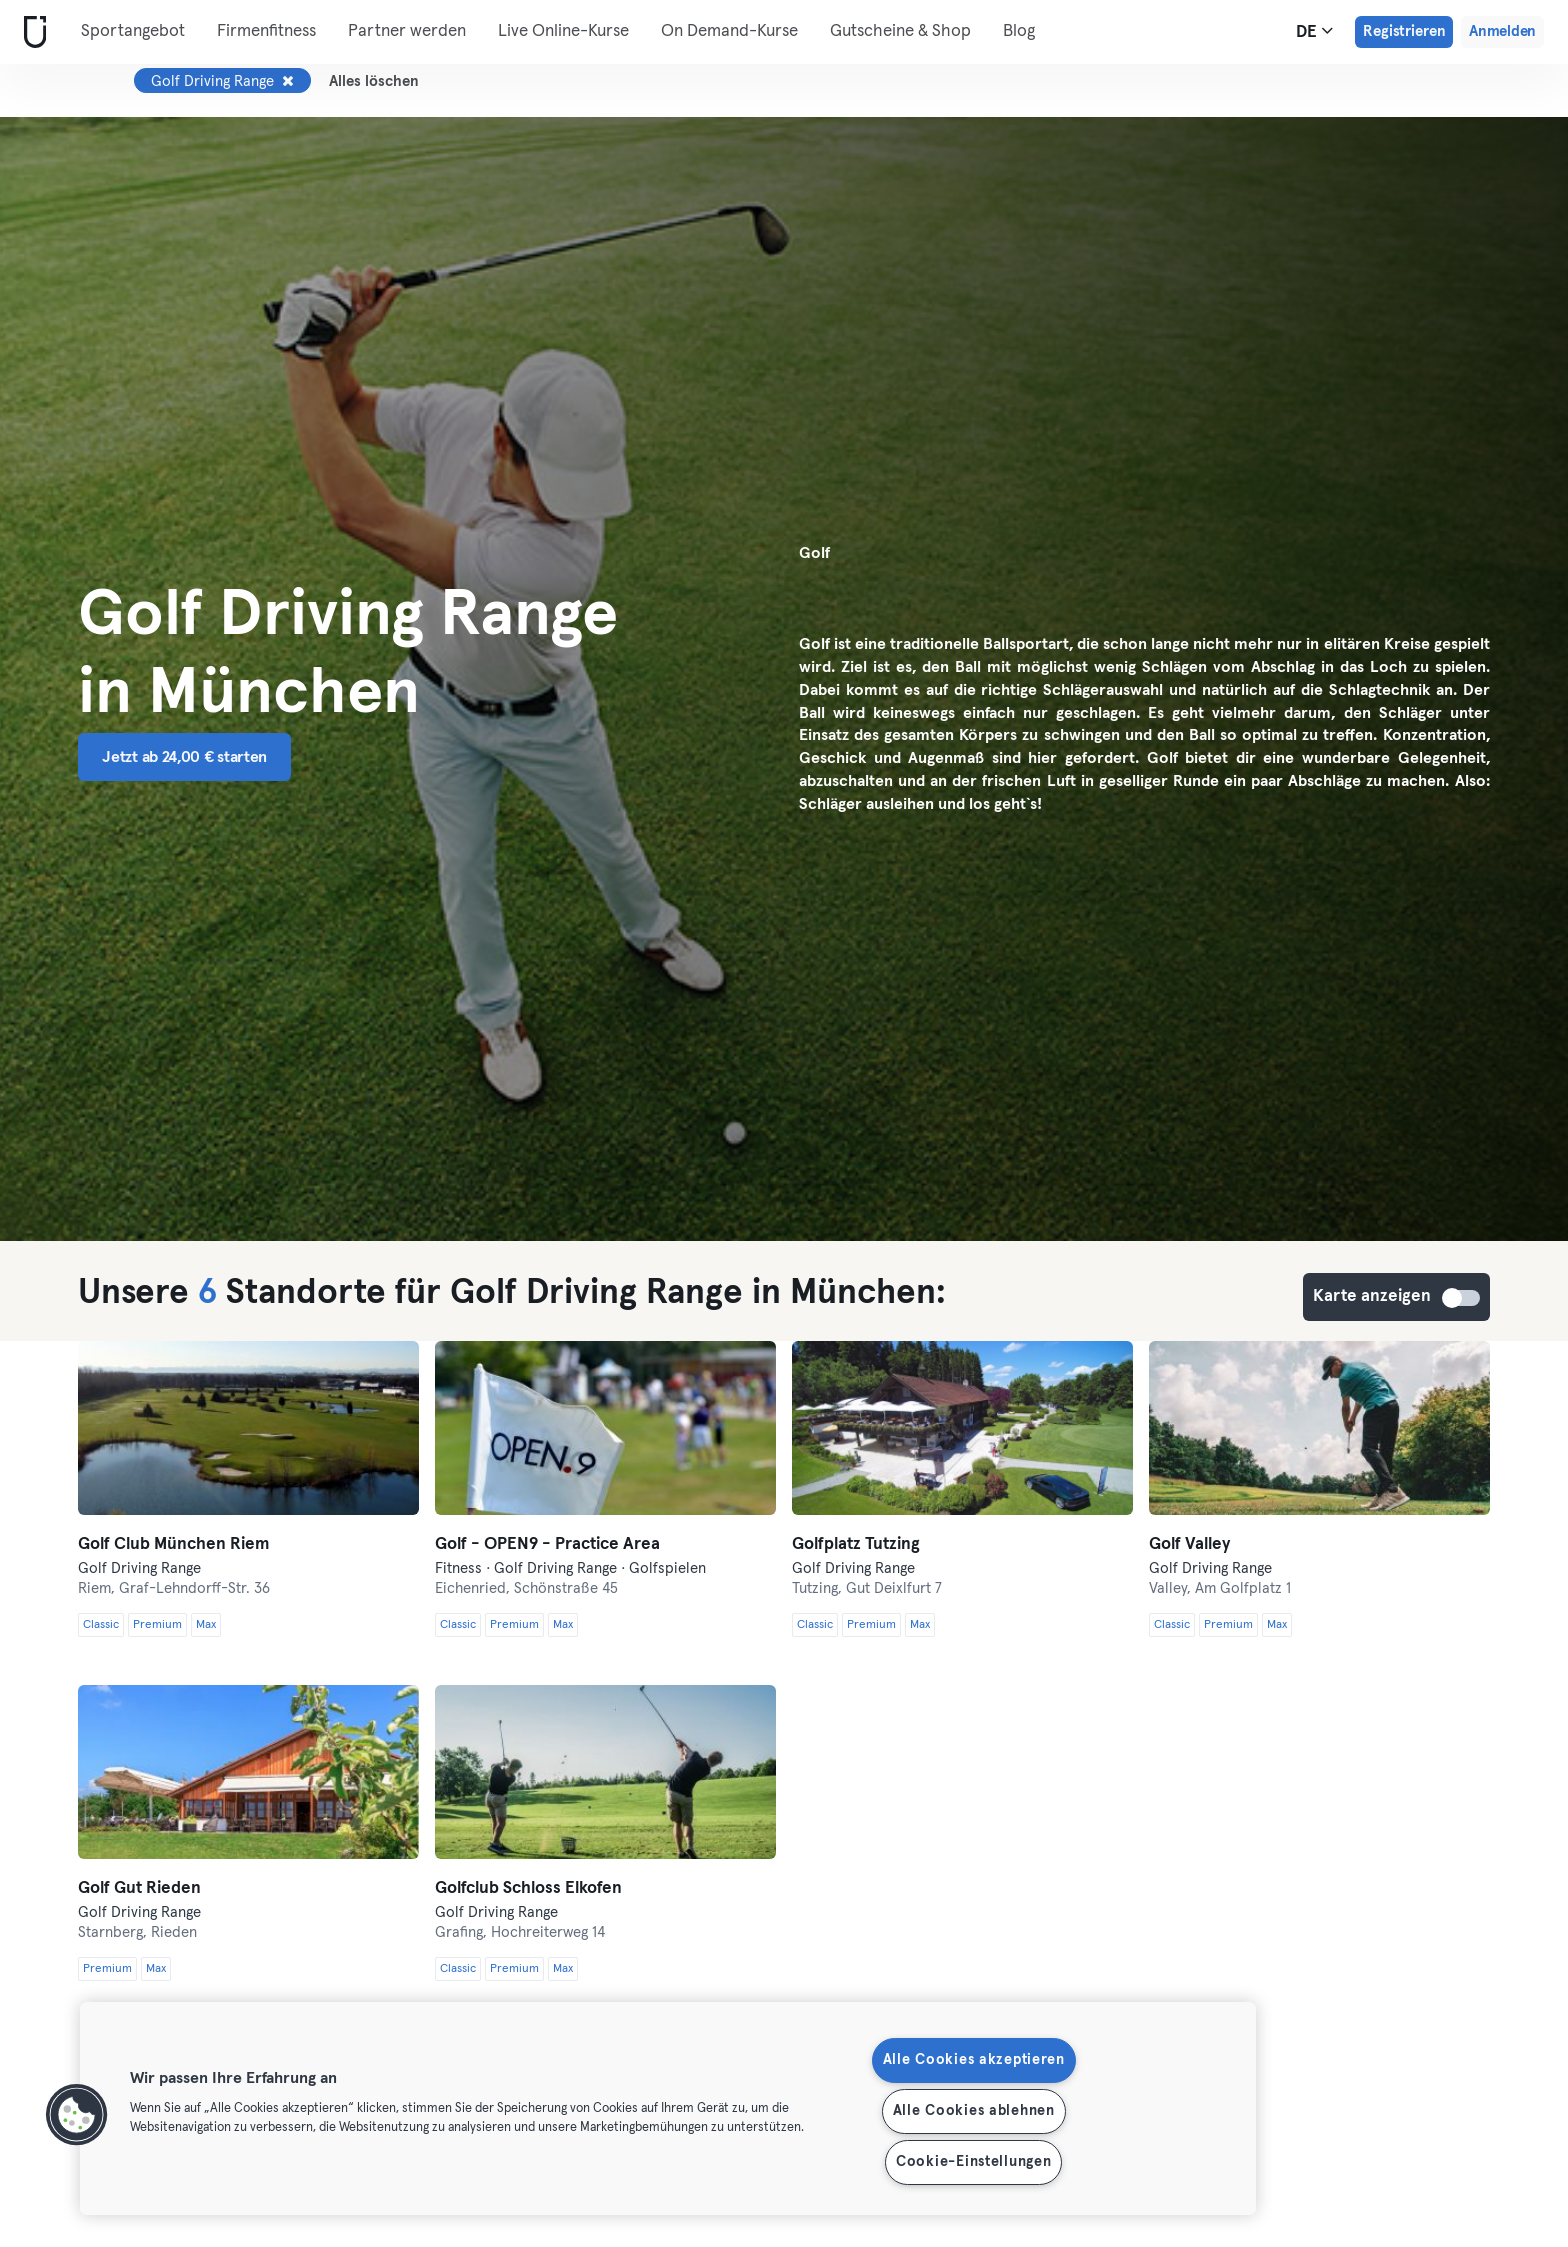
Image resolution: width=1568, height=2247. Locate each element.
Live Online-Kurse (563, 31)
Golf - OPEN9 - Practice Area (547, 1544)
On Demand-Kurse (729, 31)
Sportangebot (133, 31)
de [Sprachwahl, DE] (1314, 31)
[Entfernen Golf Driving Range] (288, 81)
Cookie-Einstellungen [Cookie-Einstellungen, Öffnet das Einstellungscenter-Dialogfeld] (973, 2162)
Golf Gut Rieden (139, 1888)
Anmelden (1502, 31)
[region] (668, 2108)
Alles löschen (374, 81)
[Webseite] (31, 32)
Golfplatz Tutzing (856, 1544)
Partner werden (407, 31)
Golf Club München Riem (174, 1544)
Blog (1019, 31)
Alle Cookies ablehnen (974, 2111)
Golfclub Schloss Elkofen (528, 1888)
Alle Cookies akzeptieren (974, 2060)
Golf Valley (1189, 1544)
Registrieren (1404, 31)
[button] (77, 2115)
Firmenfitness (266, 31)
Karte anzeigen (1462, 1298)
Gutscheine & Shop (900, 31)
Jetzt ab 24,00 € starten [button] (184, 757)
